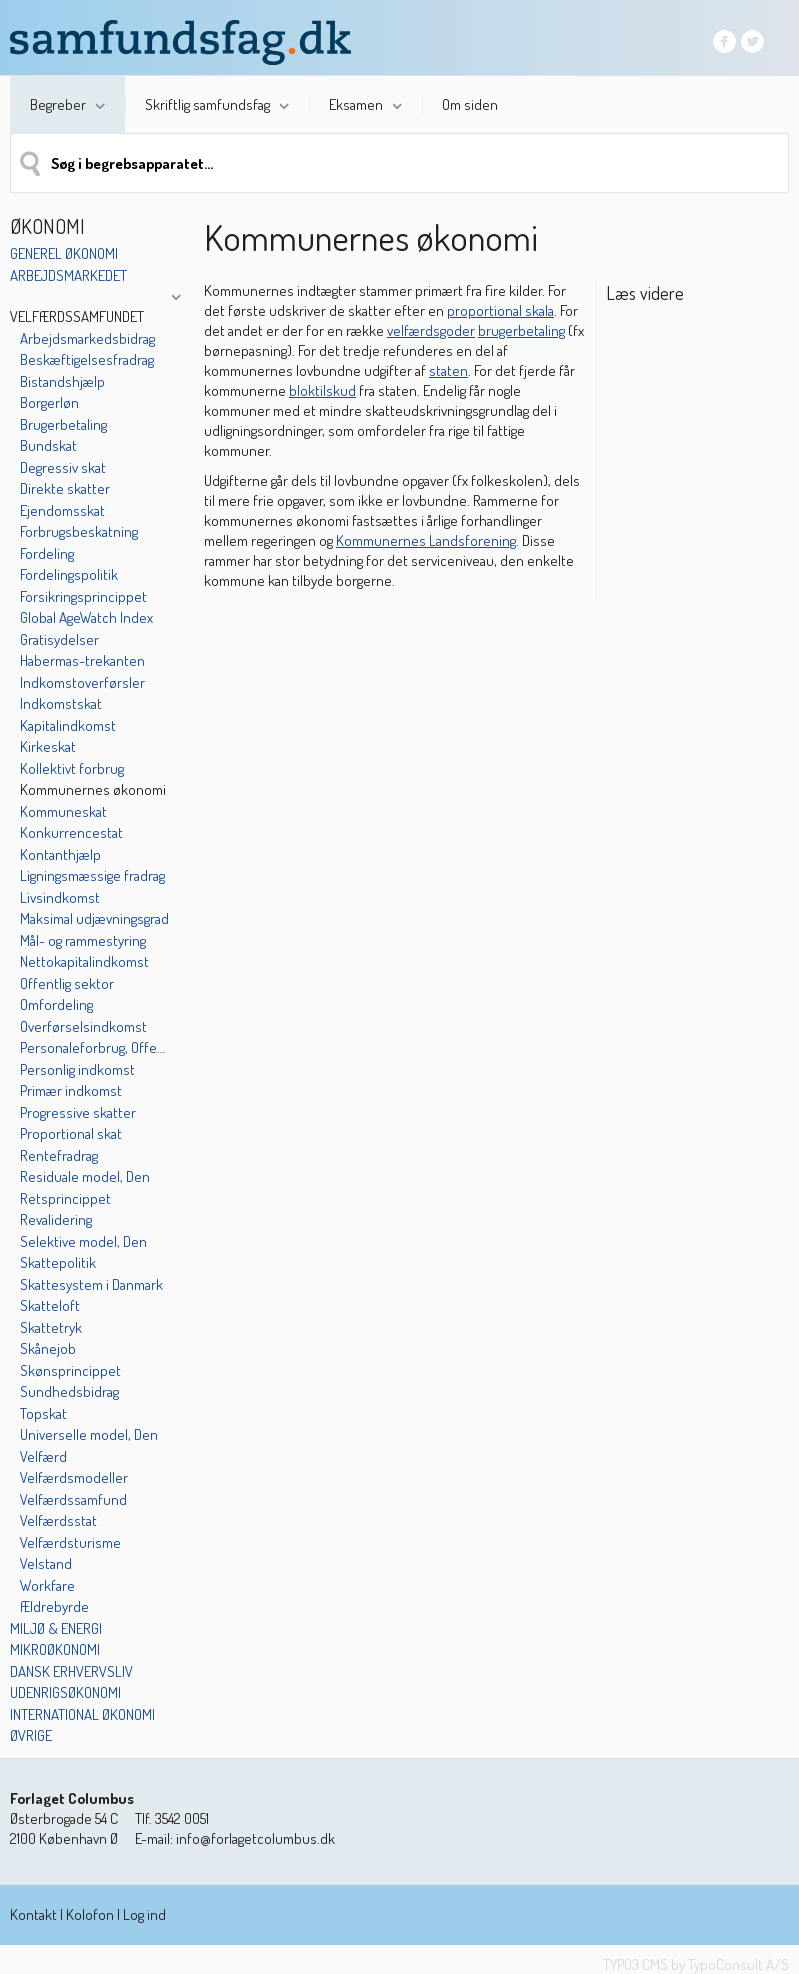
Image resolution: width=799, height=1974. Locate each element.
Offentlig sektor (67, 983)
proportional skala (500, 310)
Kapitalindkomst (68, 725)
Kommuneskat (63, 811)
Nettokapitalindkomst (84, 961)
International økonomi (82, 1714)
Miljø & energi (56, 1628)
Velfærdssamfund (73, 1499)
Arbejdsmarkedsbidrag (87, 338)
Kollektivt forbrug (72, 768)
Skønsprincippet (70, 1370)
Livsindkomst (60, 897)
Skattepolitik (58, 1262)
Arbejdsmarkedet (68, 275)
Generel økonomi (64, 253)
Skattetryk (51, 1327)
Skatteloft (50, 1305)
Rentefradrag (59, 1155)
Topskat (43, 1413)
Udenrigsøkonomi (65, 1692)
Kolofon (90, 1914)
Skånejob (48, 1348)
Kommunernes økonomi (93, 789)
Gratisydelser (59, 639)
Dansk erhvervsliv (71, 1671)
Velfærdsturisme (70, 1542)
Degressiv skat (63, 467)
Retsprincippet (65, 1198)
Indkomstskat (61, 703)
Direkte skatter (65, 488)
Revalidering (56, 1219)
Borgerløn (49, 402)
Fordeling (47, 553)
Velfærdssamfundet (77, 316)
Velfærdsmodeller (74, 1477)
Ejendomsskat (62, 510)
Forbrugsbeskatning (79, 531)
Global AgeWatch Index (86, 617)
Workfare (47, 1585)
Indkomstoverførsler (82, 682)
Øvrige (31, 1735)
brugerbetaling (521, 330)
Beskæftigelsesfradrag (87, 359)
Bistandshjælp (62, 381)
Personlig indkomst (77, 1069)
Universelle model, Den (89, 1434)
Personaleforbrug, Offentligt (94, 1047)
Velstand (46, 1563)
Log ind (144, 1914)
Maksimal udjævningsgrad (94, 918)
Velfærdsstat (58, 1520)
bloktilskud (322, 390)
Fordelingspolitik (69, 574)
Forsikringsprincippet (83, 596)
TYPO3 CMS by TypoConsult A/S (696, 1964)
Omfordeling (56, 1004)
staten (448, 370)
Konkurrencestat (71, 832)
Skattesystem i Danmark (91, 1284)
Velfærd (43, 1456)
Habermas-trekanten (82, 660)
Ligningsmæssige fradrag (92, 875)
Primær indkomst (71, 1090)
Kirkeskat (48, 746)
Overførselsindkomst (83, 1026)
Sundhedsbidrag (69, 1391)
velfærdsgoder (431, 330)
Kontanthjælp (60, 854)
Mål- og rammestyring (83, 940)
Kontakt (33, 1914)
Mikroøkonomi (55, 1649)
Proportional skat (71, 1133)
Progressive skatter (78, 1112)
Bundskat (48, 445)
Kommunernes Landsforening (426, 540)
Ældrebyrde (54, 1606)
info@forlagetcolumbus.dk (255, 1838)
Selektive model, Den (83, 1241)
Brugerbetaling (63, 424)
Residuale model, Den (85, 1176)
